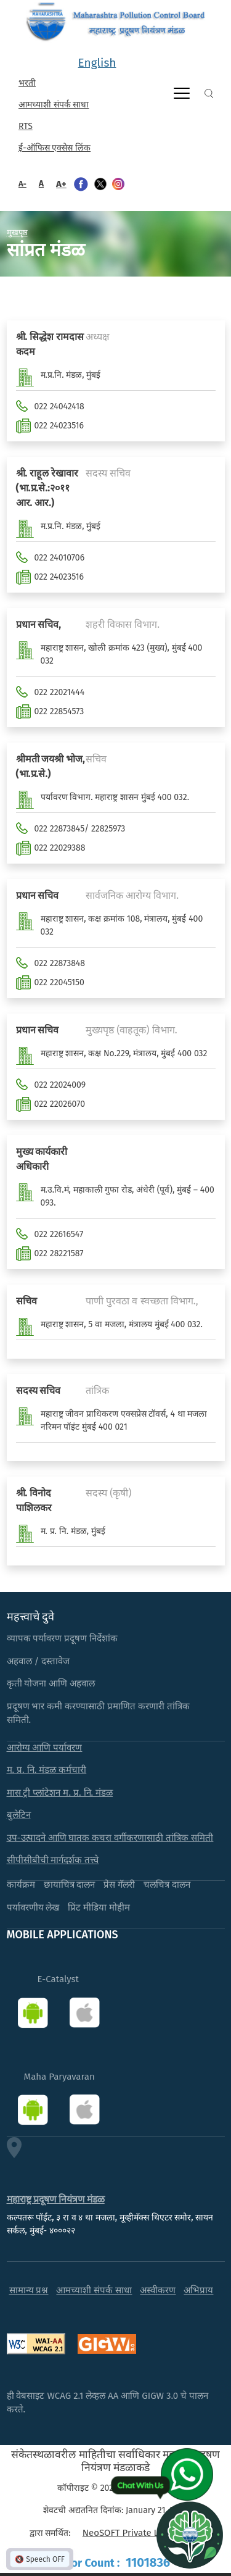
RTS (25, 126)
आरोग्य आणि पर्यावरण (45, 1747)
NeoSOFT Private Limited (134, 2532)
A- (22, 183)
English (97, 63)
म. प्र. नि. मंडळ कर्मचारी (47, 1769)
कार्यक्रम (21, 1884)
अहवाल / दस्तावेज (38, 1661)
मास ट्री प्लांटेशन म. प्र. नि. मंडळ (60, 1792)
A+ (61, 184)
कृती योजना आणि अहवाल (51, 1683)
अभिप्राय (198, 2290)
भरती (27, 83)
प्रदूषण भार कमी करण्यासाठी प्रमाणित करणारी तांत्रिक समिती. (98, 1713)
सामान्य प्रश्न (29, 2290)
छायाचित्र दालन (69, 1884)
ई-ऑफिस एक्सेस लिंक (54, 148)
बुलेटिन (19, 1814)
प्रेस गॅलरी (119, 1884)
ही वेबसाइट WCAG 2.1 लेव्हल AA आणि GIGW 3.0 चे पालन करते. (108, 2403)
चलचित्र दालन (167, 1884)
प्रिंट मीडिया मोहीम (99, 1907)
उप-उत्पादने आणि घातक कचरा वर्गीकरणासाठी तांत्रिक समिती (110, 1837)
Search (209, 93)
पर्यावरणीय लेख (33, 1907)
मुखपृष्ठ (17, 232)
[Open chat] (190, 2535)
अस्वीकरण (158, 2290)
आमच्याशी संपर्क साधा (53, 104)
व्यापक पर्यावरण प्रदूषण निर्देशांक (62, 1638)
